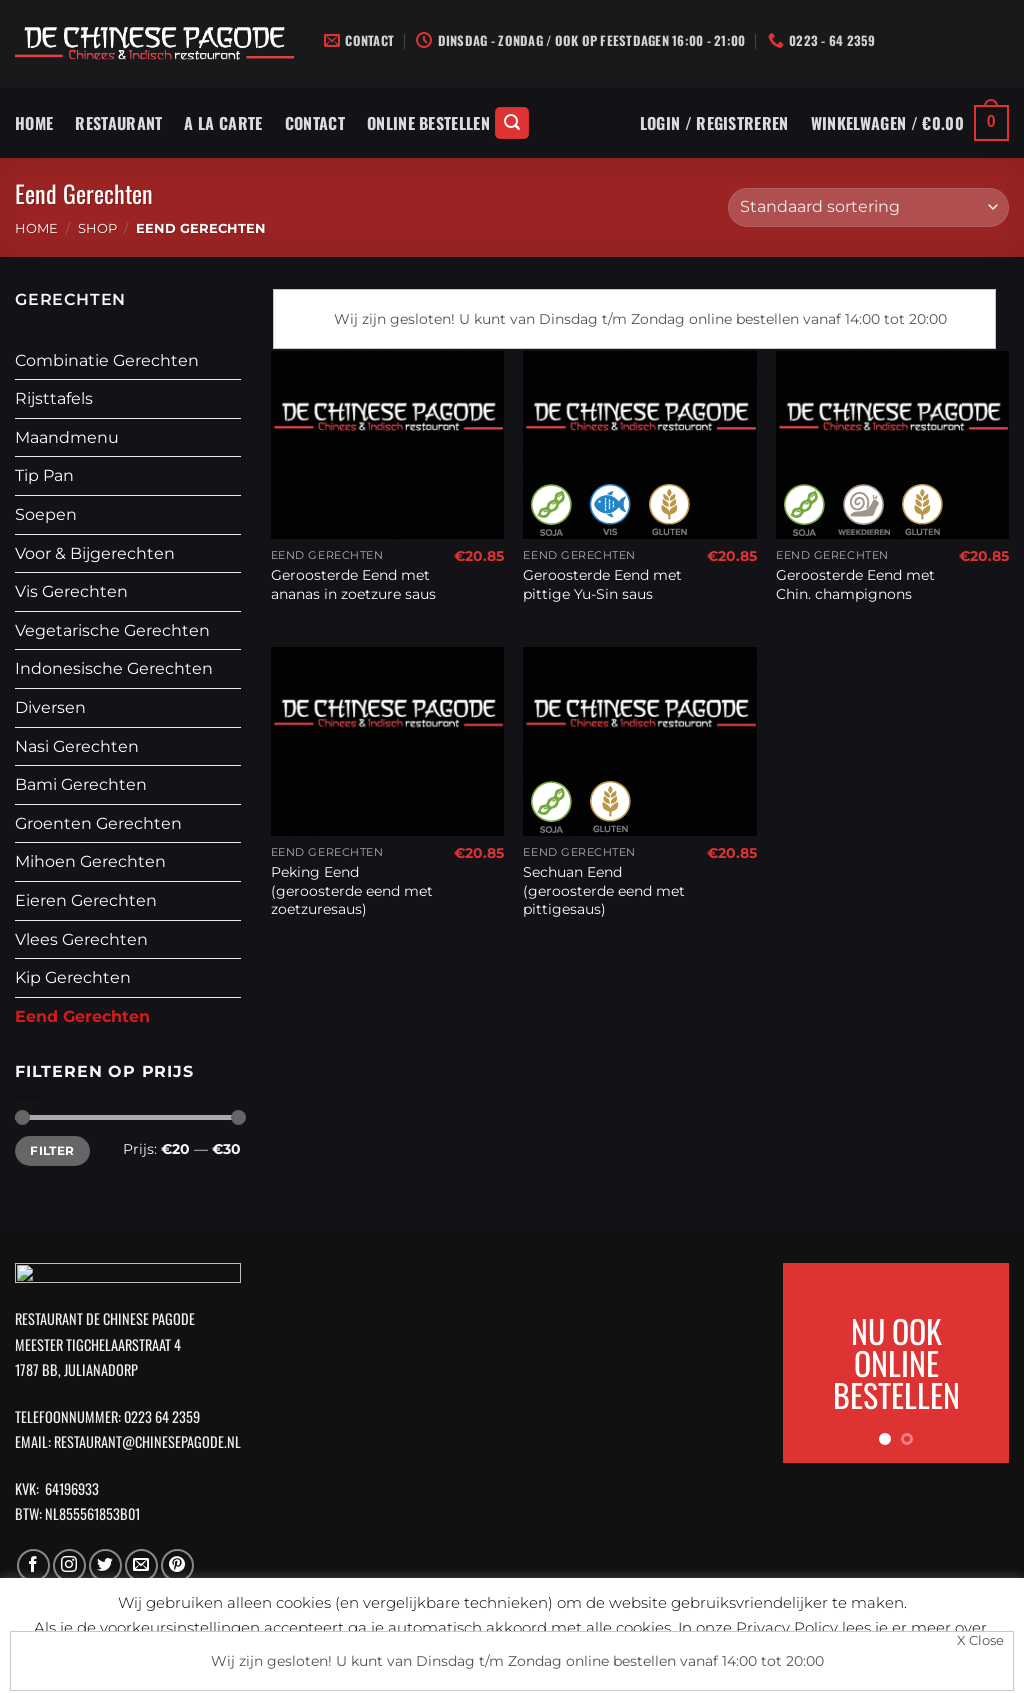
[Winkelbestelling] (868, 207)
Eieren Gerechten (86, 900)
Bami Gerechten (81, 784)
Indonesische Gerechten (114, 668)
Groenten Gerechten (98, 823)
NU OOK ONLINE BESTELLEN (896, 1362)
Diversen (50, 707)
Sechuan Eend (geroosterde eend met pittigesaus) (604, 890)
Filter (52, 1150)
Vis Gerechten (71, 591)
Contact (315, 123)
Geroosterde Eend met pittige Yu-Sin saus (602, 584)
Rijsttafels (54, 398)
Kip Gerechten (73, 977)
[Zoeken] (512, 123)
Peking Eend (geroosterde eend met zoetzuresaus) (352, 890)
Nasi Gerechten (77, 746)
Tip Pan (44, 475)
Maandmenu (67, 437)
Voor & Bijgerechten (95, 553)
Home (34, 123)
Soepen (46, 514)
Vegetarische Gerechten (112, 630)
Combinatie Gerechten (107, 360)
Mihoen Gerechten (90, 861)
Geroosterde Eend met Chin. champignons (855, 584)
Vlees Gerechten (81, 939)
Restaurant (118, 123)
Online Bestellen (428, 123)
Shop (97, 228)
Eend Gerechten (82, 1016)
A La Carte (223, 123)
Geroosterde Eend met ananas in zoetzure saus (353, 584)
